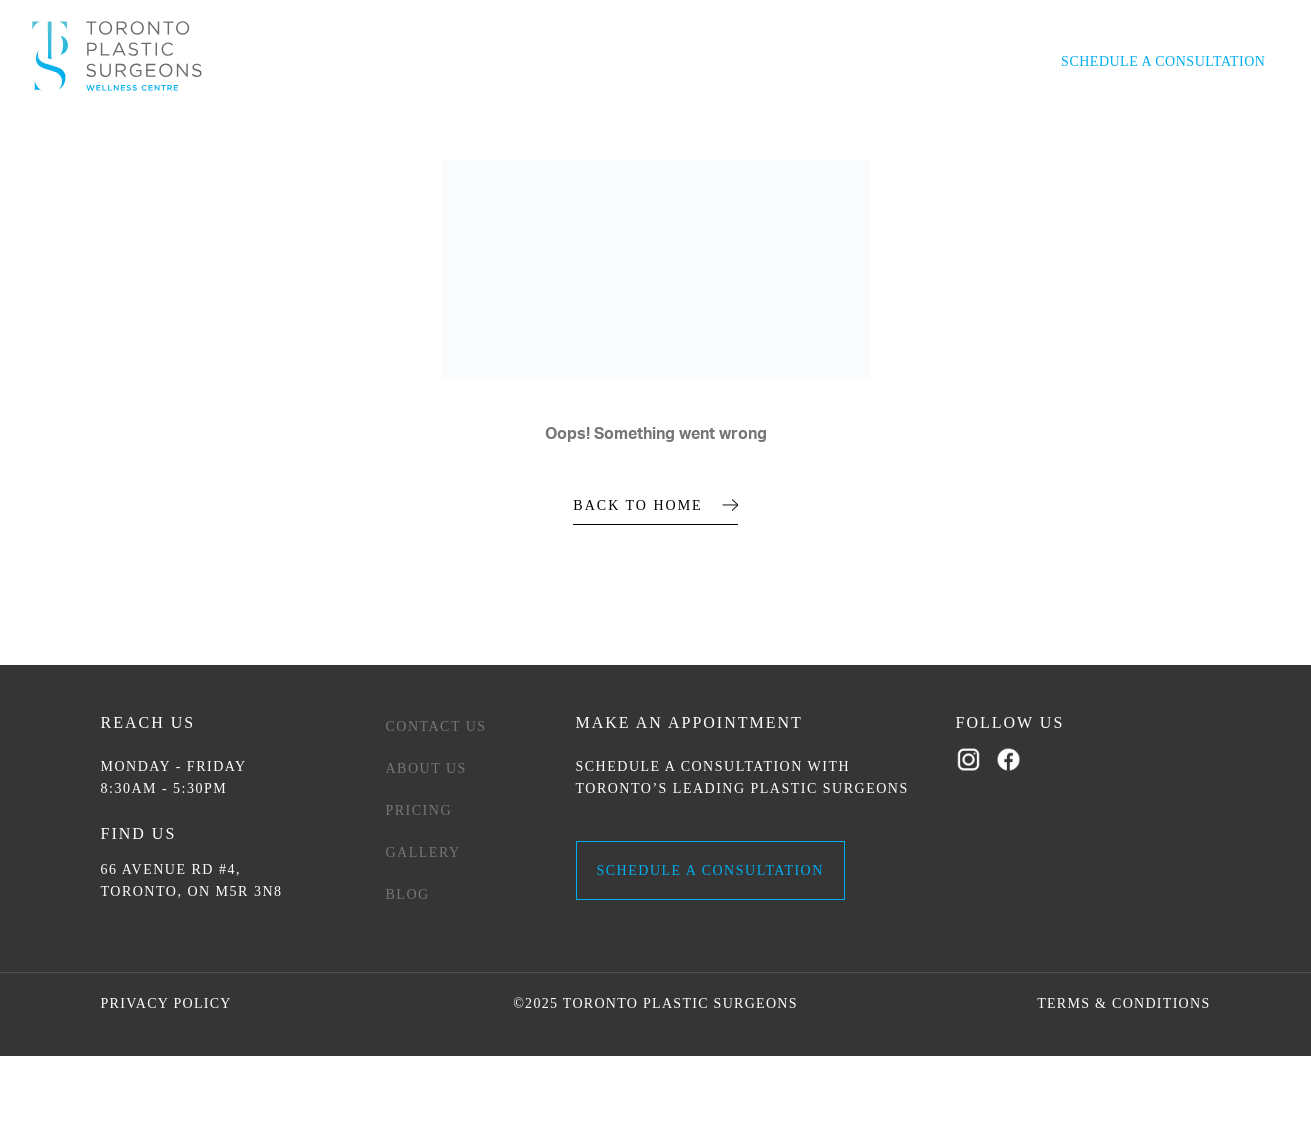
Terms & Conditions (1123, 1003)
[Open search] (1025, 65)
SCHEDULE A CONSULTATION (710, 870)
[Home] (117, 56)
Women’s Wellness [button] (541, 118)
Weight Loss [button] (676, 118)
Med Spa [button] (290, 118)
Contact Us (1021, 118)
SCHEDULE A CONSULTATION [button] (1163, 61)
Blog (408, 894)
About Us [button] (774, 118)
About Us (426, 768)
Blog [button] (1097, 118)
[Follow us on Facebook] (1011, 760)
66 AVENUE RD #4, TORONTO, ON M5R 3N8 (192, 880)
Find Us (139, 833)
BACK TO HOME (637, 505)
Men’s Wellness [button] (393, 118)
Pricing (419, 810)
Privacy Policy (166, 1003)
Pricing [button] (933, 118)
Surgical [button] (211, 118)
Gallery (857, 118)
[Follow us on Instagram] (971, 760)
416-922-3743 (945, 65)
